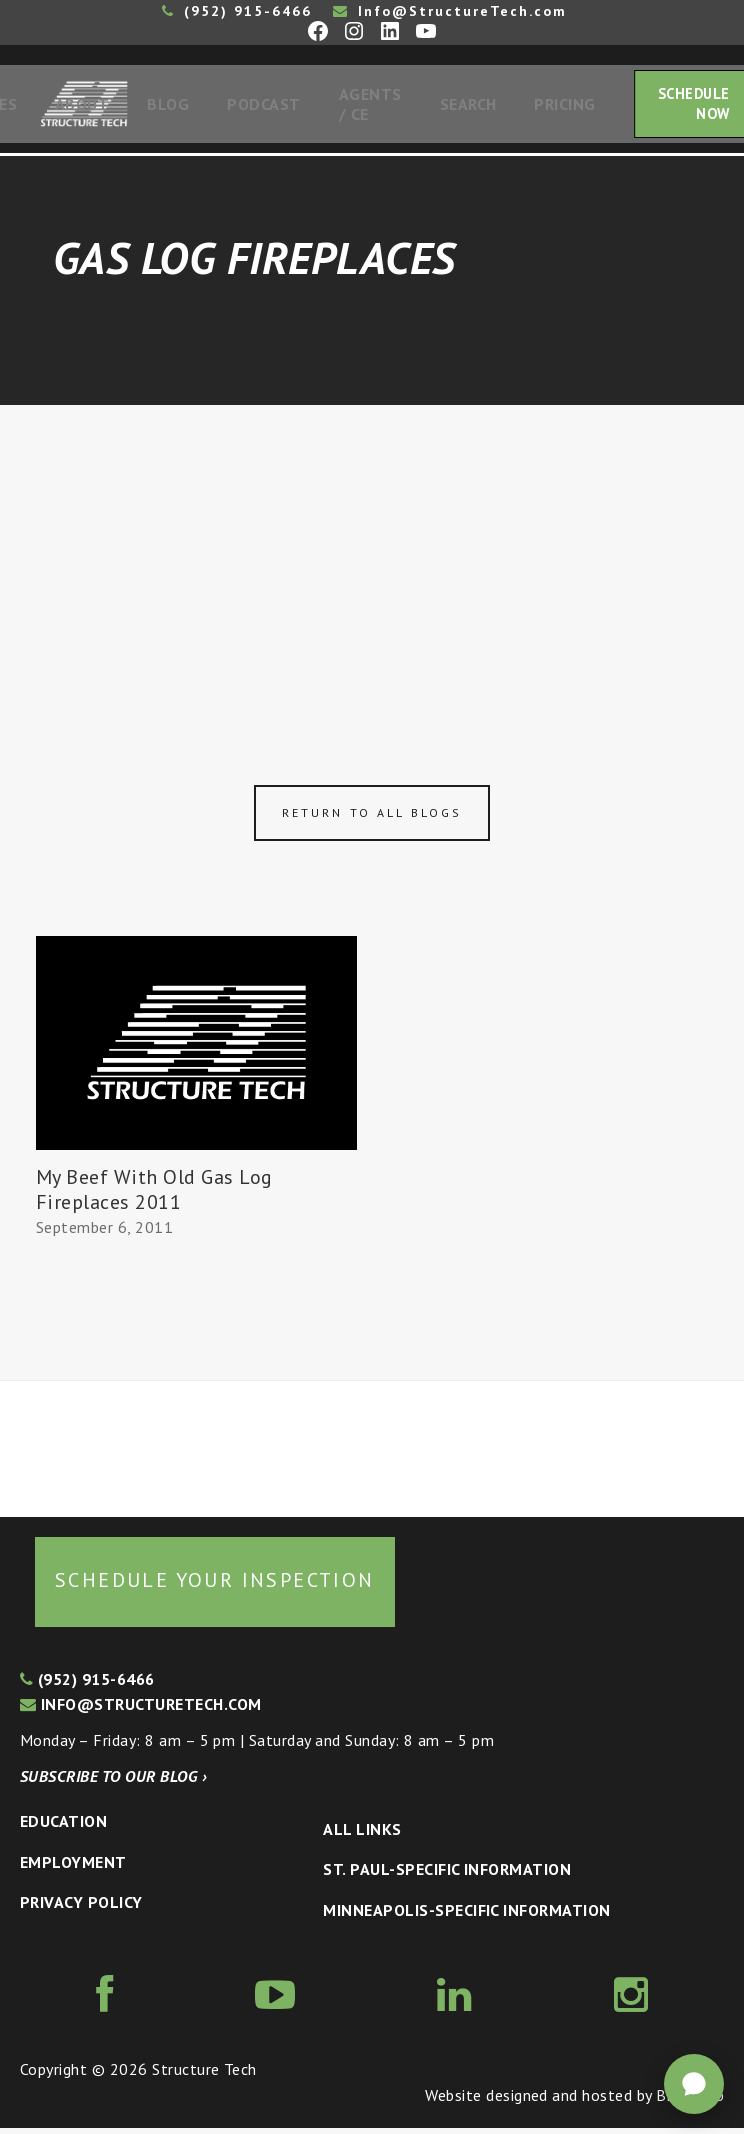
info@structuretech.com (141, 1710)
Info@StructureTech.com (450, 11)
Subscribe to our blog (113, 1782)
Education (63, 1827)
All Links (362, 1835)
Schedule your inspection (215, 1586)
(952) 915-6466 (237, 11)
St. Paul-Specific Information (447, 1875)
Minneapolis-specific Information (466, 1916)
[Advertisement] (372, 561)
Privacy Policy (81, 1908)
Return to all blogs (372, 818)
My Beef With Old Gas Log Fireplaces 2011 (154, 1195)
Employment (73, 1868)
